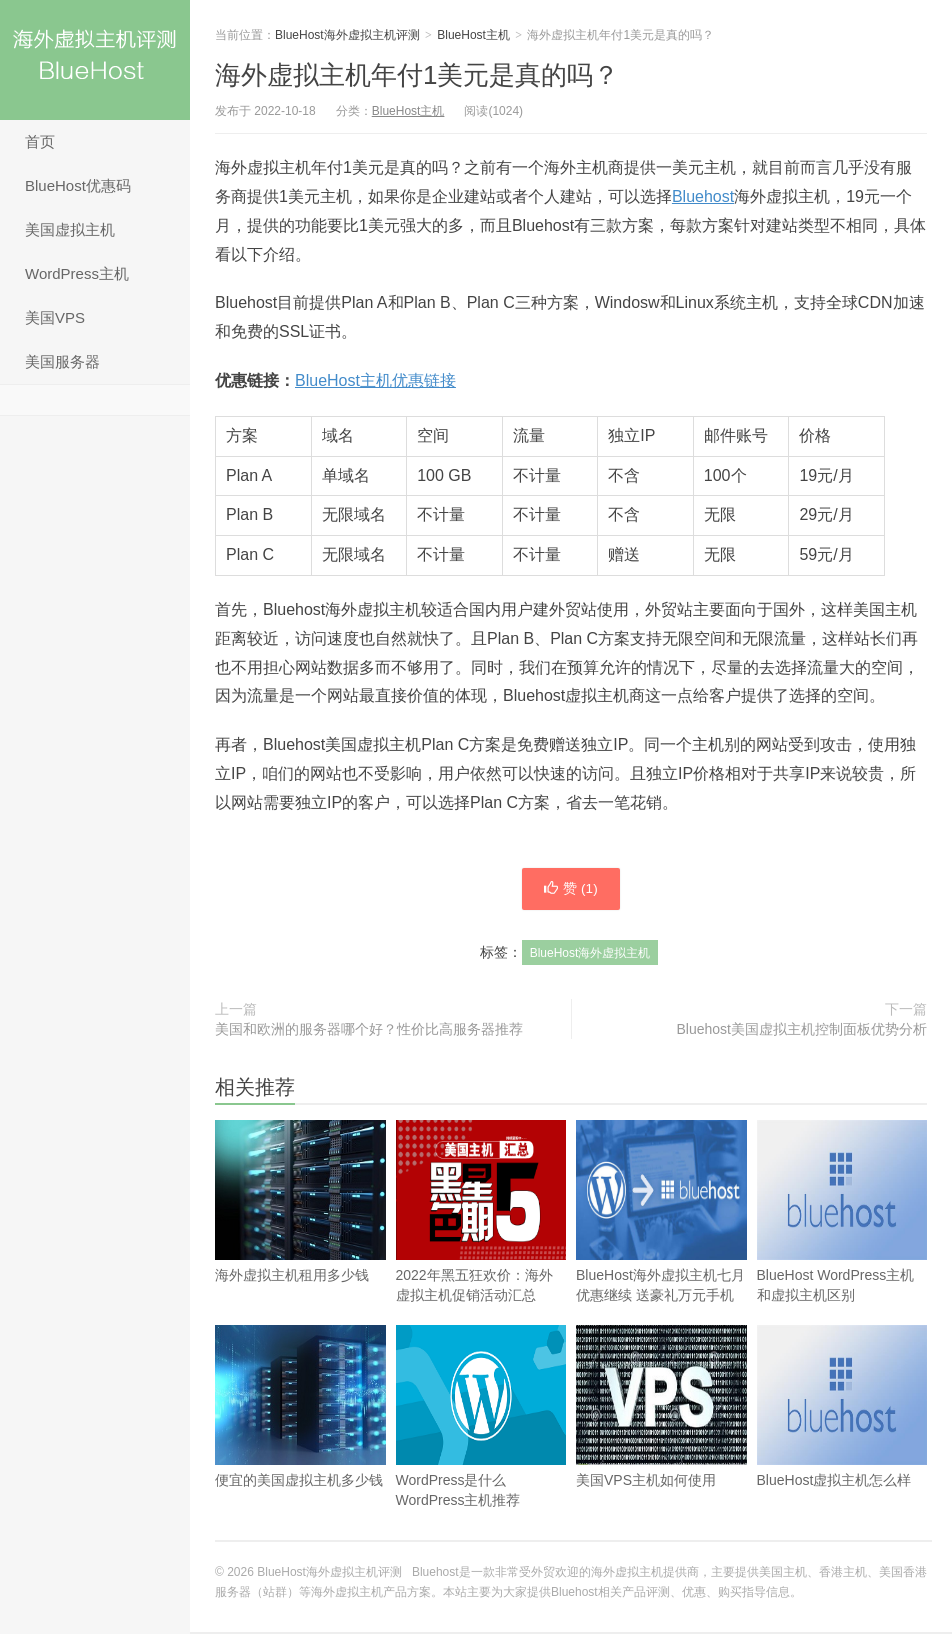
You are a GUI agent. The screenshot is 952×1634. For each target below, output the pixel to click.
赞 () (571, 890)
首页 (40, 141)
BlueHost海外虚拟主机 (590, 955)
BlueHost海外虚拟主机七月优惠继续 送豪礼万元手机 (661, 1245)
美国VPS (55, 317)
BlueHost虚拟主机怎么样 (842, 1440)
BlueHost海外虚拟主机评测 (95, 60)
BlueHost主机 (473, 35)
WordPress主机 (77, 273)
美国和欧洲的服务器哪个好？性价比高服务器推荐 (369, 1031)
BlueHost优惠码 (78, 185)
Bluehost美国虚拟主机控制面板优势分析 (802, 1031)
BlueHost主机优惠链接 (375, 380)
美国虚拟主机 (70, 229)
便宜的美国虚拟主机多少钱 (300, 1440)
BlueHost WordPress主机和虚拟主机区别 (842, 1245)
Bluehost (703, 196)
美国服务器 (62, 361)
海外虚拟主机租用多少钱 (300, 1235)
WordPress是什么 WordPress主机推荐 (481, 1450)
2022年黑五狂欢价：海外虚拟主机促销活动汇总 (481, 1245)
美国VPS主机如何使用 (661, 1440)
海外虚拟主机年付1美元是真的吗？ (417, 75)
